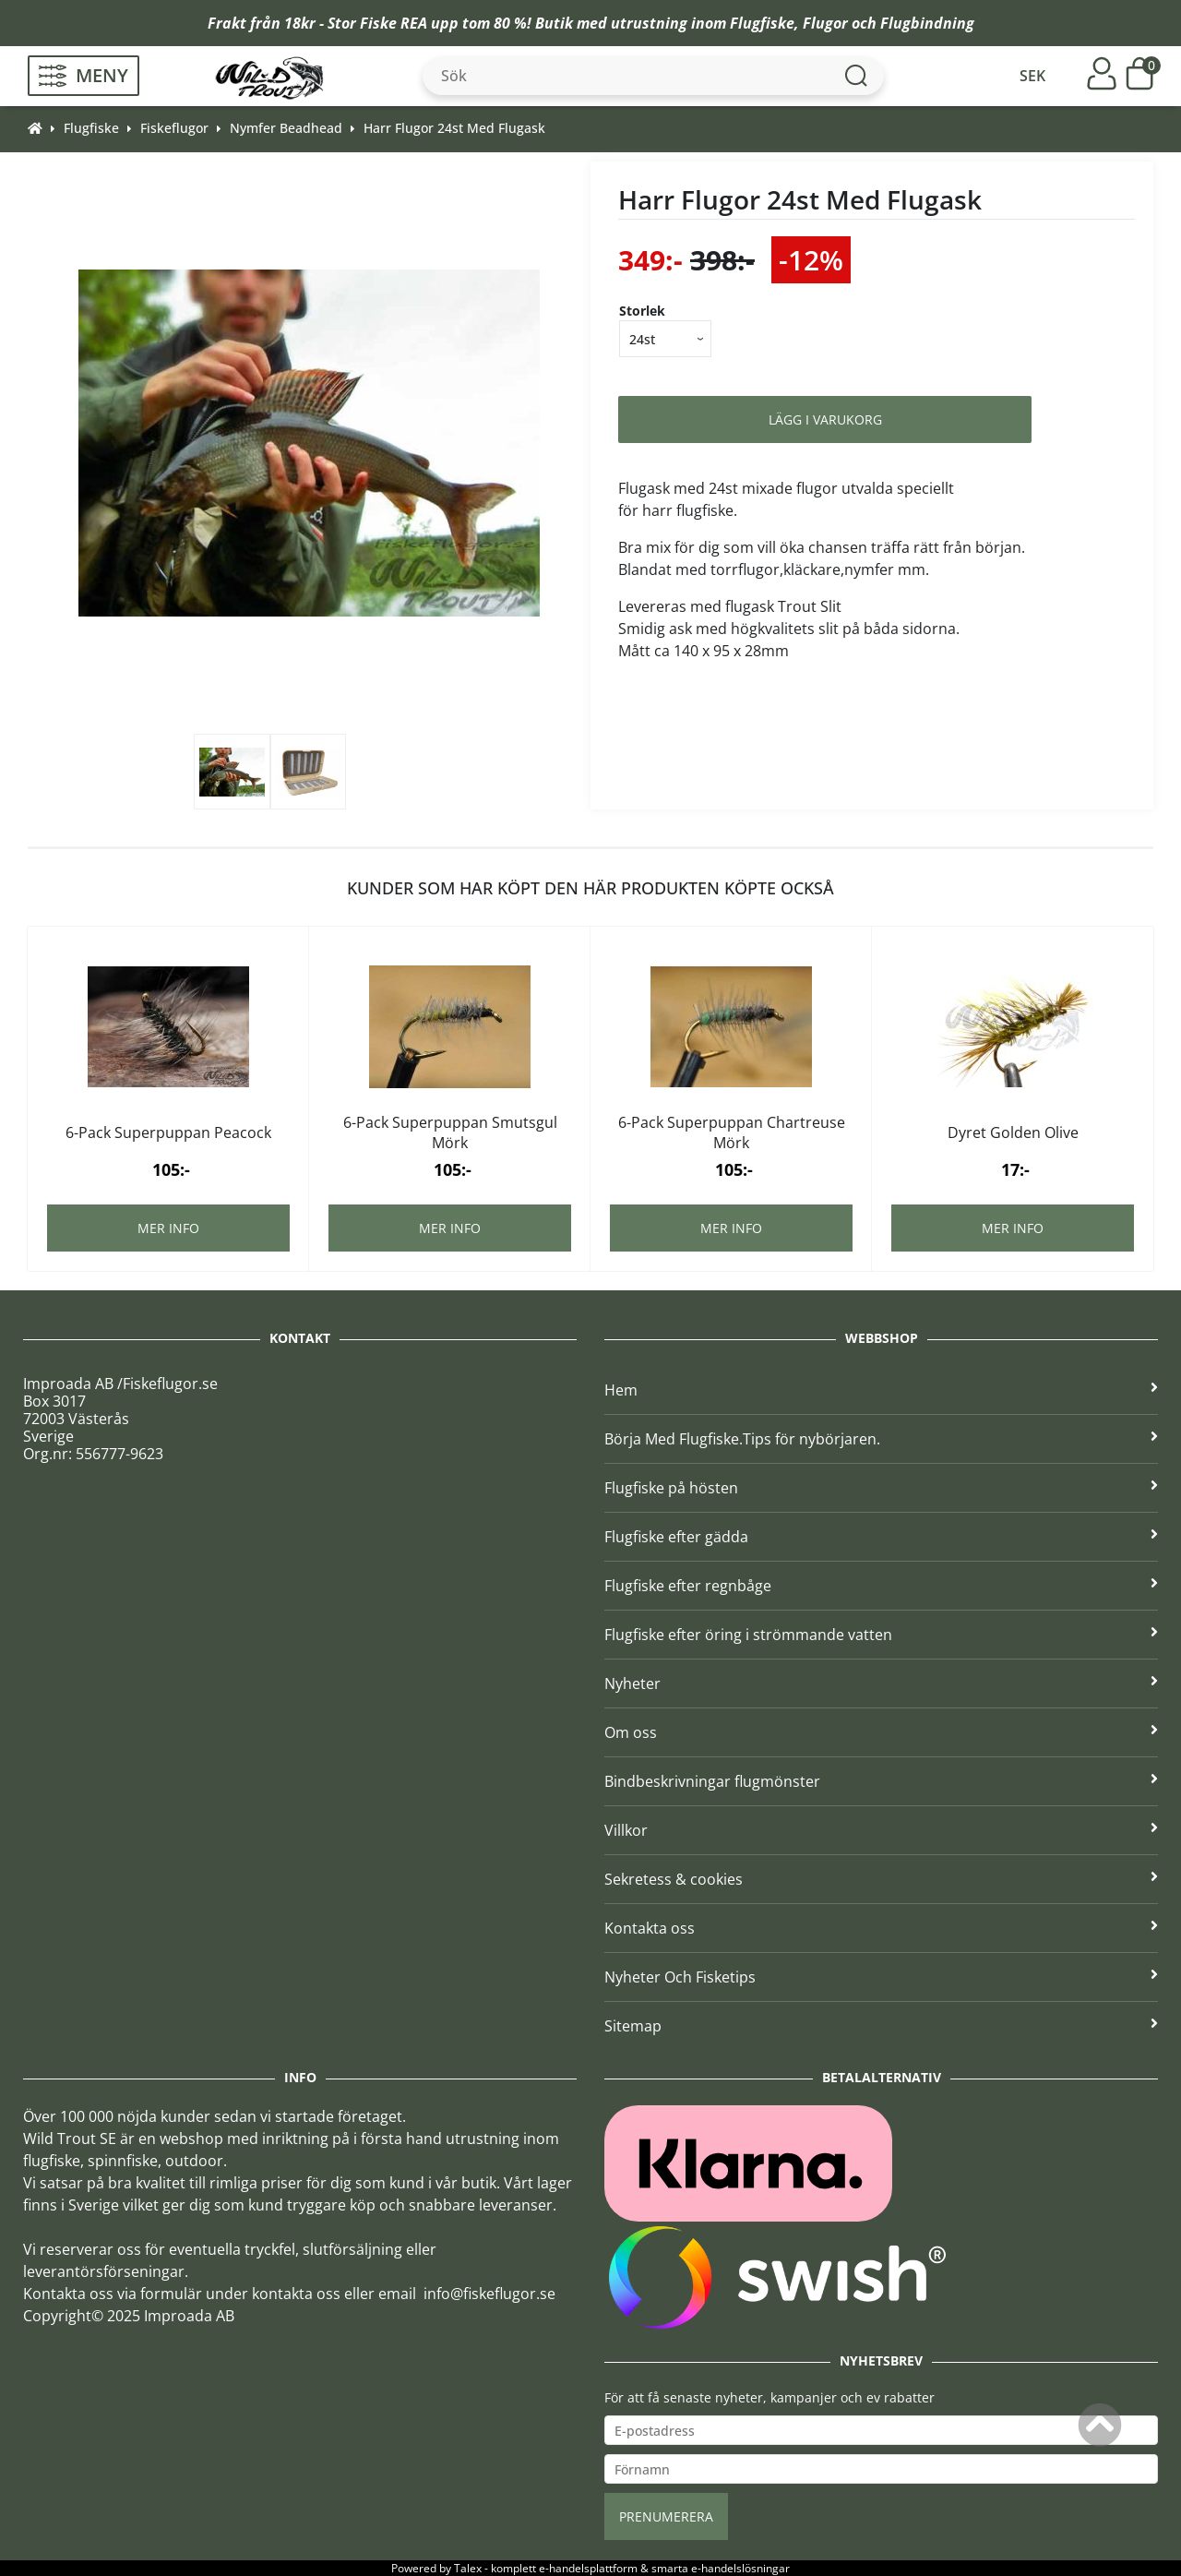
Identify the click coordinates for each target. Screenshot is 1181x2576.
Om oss (881, 1732)
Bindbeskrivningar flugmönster (881, 1781)
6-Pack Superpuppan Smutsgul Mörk (450, 1132)
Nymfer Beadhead (286, 128)
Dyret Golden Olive (1013, 1132)
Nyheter (881, 1683)
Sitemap (881, 2026)
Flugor (825, 23)
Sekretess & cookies (881, 1879)
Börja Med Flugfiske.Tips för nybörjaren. (881, 1439)
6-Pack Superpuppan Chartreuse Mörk (731, 1132)
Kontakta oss (881, 1928)
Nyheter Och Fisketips (881, 1977)
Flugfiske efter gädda (881, 1537)
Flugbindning (927, 23)
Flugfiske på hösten (881, 1488)
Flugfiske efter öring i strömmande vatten (881, 1634)
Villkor (881, 1830)
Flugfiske (762, 23)
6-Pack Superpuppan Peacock (168, 1132)
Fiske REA (393, 23)
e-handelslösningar (740, 2568)
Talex (468, 2568)
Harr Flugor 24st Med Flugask (454, 128)
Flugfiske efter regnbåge (881, 1586)
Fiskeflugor (174, 128)
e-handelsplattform (588, 2568)
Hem (881, 1390)
